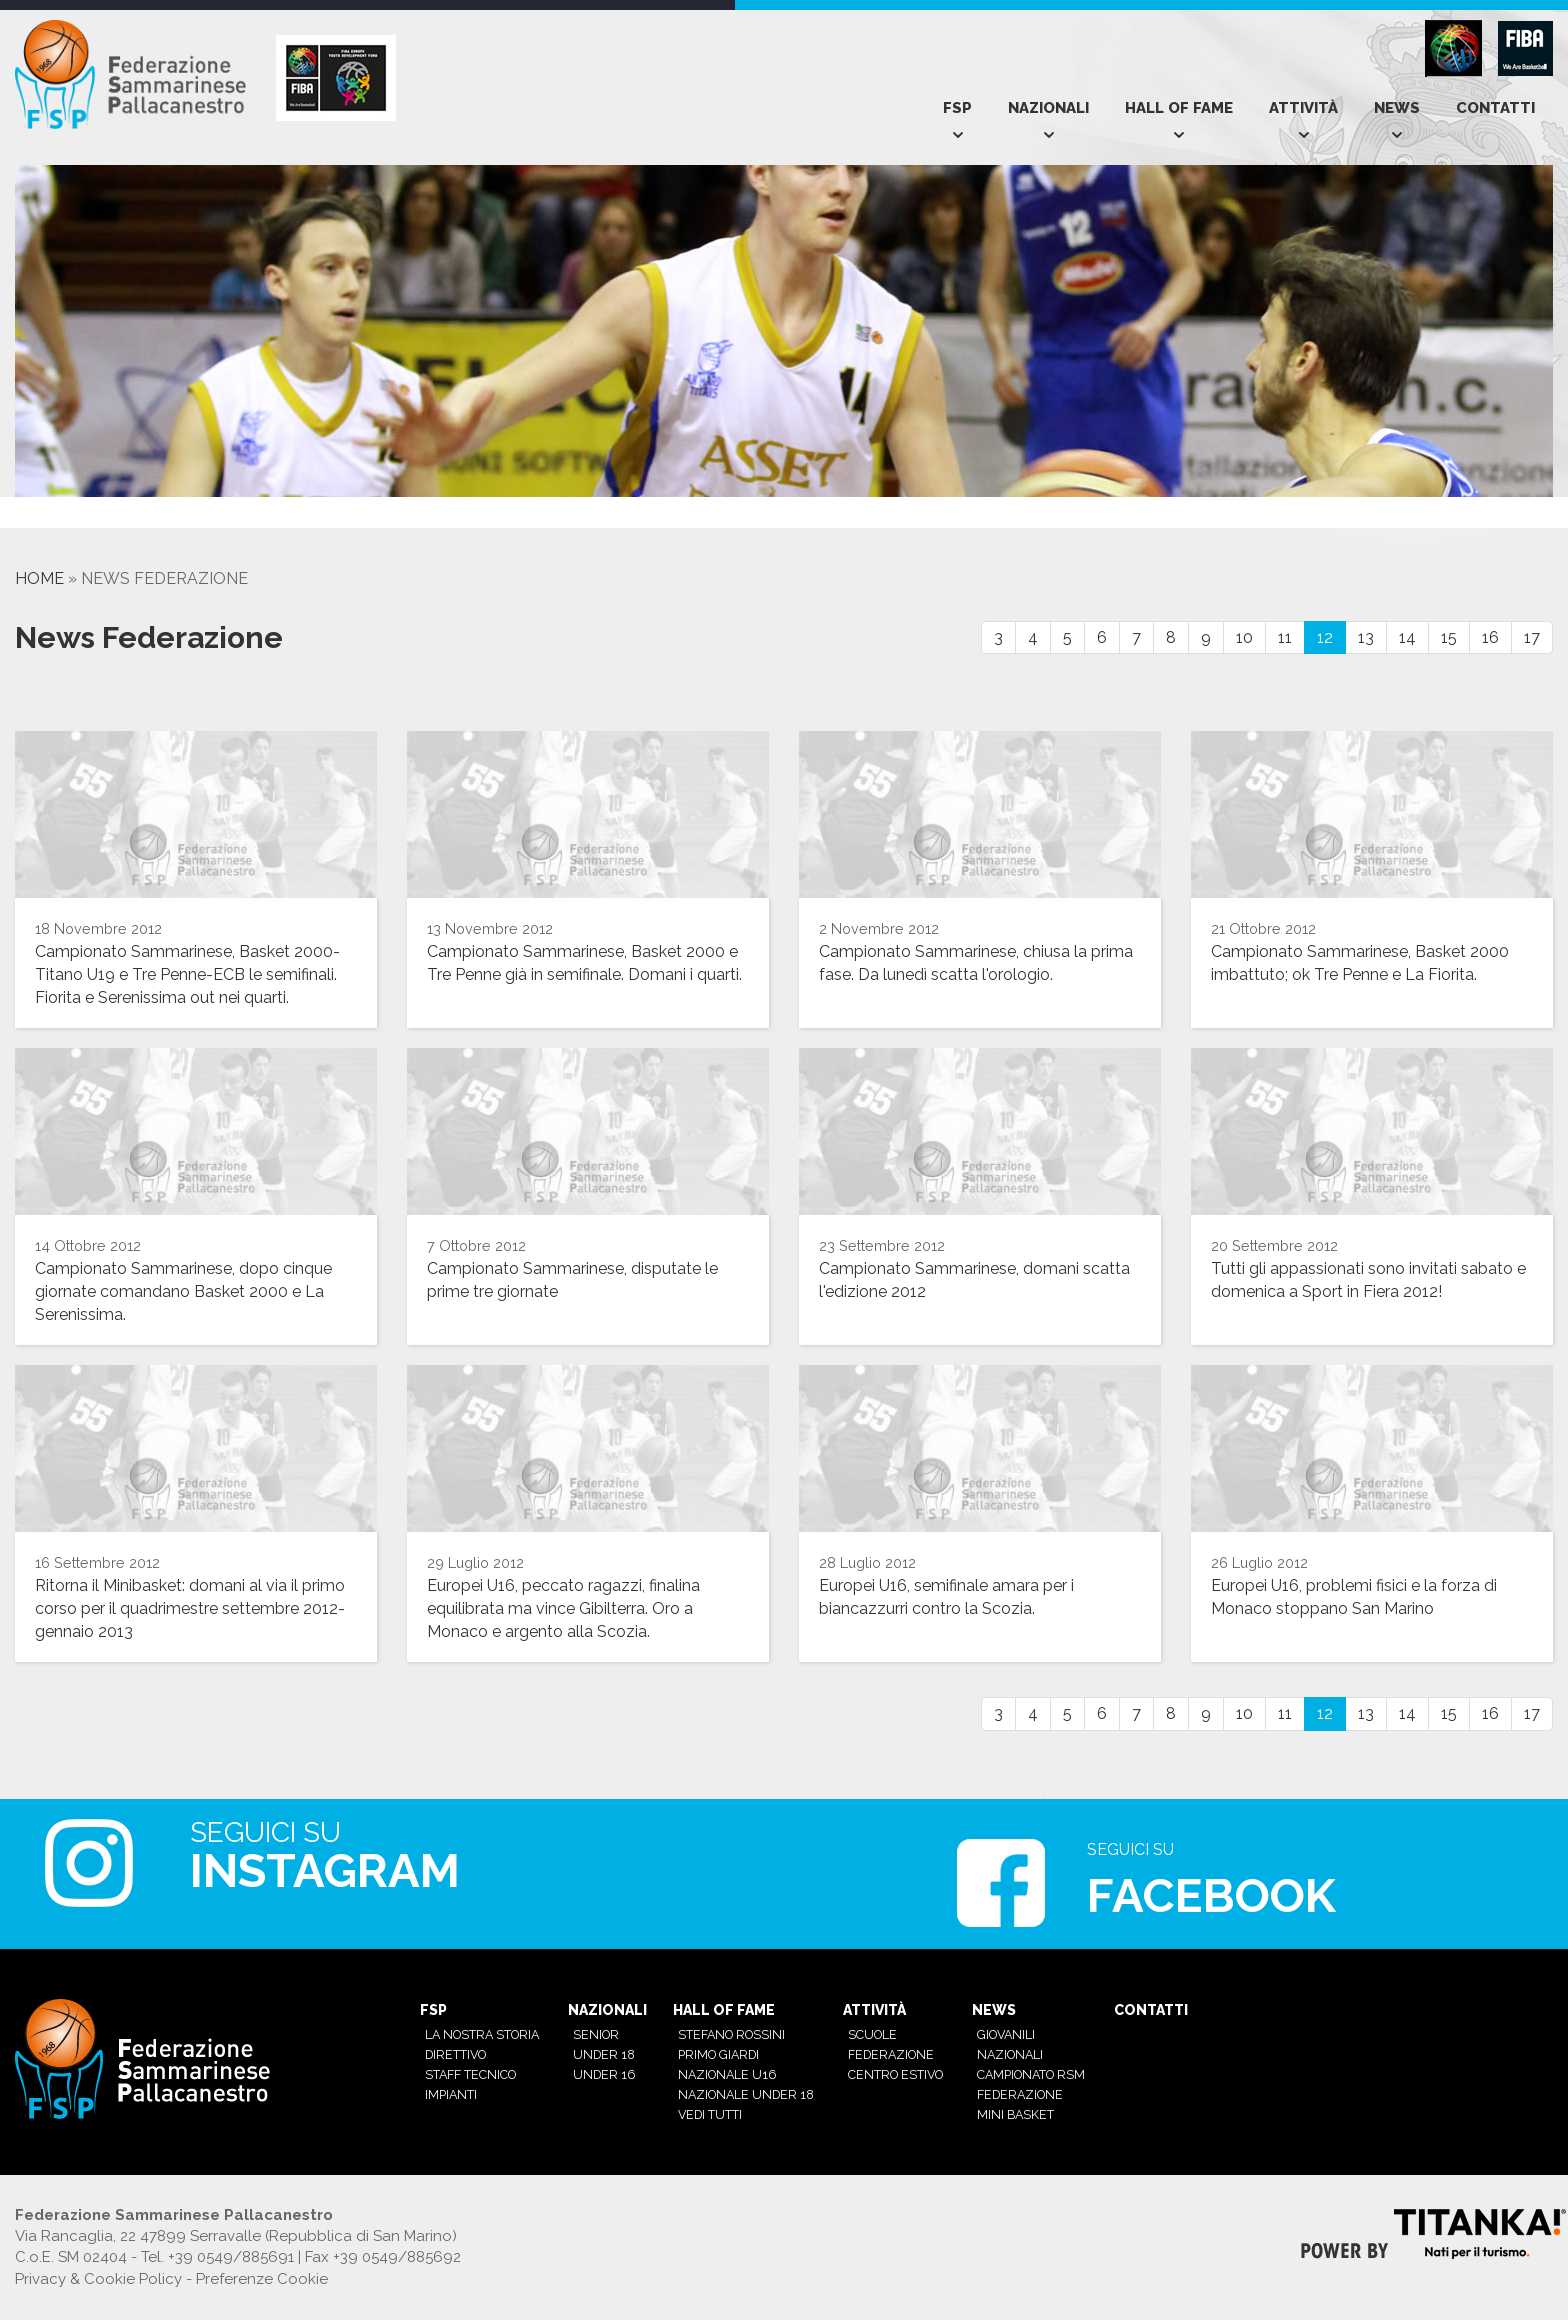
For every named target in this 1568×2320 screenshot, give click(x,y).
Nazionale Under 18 (746, 2094)
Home (39, 578)
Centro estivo (895, 2074)
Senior (596, 2034)
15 (1449, 637)
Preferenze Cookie (262, 2279)
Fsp (957, 108)
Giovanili (1006, 2034)
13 (1366, 637)
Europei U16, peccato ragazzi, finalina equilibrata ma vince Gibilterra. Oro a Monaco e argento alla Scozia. (563, 1608)
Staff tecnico (470, 2074)
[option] (124, 517)
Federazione (891, 2054)
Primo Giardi (718, 2054)
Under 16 (604, 2074)
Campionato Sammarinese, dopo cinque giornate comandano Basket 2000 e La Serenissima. (183, 1291)
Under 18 (604, 2054)
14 (1407, 637)
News (1397, 108)
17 (1532, 637)
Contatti (1495, 108)
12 (1325, 637)
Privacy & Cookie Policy (98, 2279)
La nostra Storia (482, 2034)
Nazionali (1048, 108)
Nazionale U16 (727, 2074)
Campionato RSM (1031, 2074)
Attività (1303, 108)
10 (1244, 637)
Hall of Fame (1179, 108)
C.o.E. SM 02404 (71, 2257)
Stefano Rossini (731, 2034)
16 (1490, 637)
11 (1285, 637)
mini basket (1015, 2114)
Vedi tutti (710, 2114)
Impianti (451, 2094)
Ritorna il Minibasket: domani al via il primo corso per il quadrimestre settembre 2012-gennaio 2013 (190, 1608)
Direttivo (455, 2054)
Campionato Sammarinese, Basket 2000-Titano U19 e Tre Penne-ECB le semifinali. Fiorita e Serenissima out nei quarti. (187, 974)
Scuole (872, 2034)
